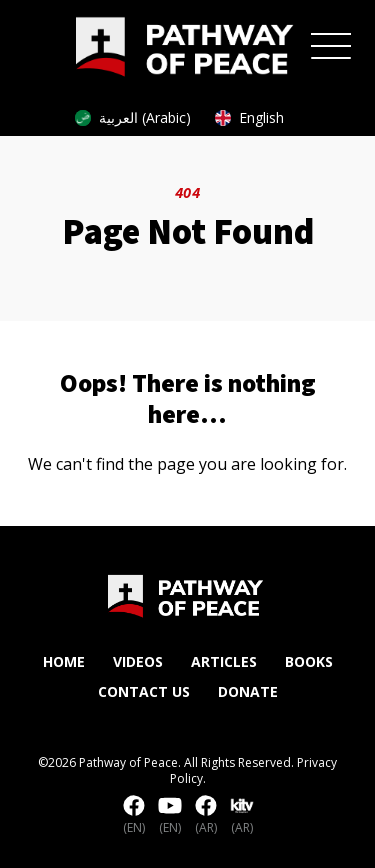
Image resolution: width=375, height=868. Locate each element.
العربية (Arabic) (133, 117)
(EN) (134, 816)
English (249, 117)
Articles (224, 661)
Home (64, 661)
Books (309, 661)
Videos (138, 661)
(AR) (206, 816)
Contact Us (144, 691)
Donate (248, 691)
